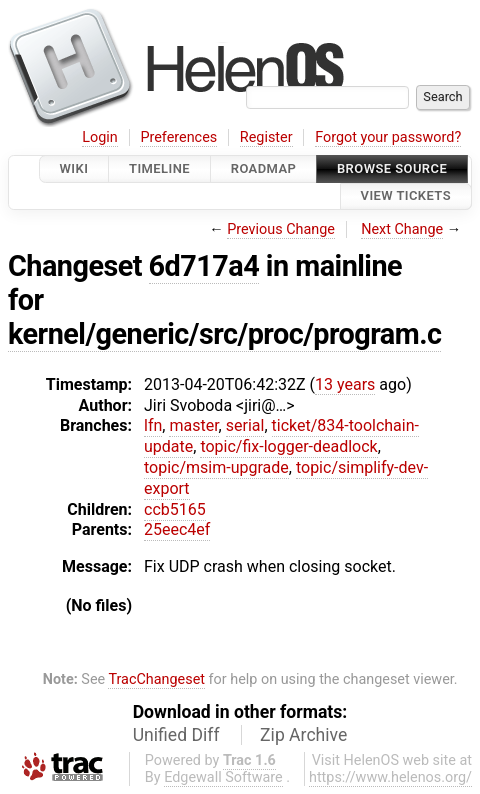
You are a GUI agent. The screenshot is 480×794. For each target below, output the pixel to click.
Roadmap (264, 168)
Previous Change (281, 229)
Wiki (74, 168)
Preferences (178, 137)
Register (266, 137)
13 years (345, 384)
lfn (153, 425)
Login (100, 137)
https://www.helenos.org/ (390, 777)
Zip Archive (303, 735)
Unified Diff (176, 735)
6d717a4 (204, 266)
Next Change (402, 229)
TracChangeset (156, 679)
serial (245, 425)
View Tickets (406, 196)
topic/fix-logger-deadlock (288, 446)
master (193, 425)
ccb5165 (175, 509)
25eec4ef (177, 529)
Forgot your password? (388, 137)
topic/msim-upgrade (216, 467)
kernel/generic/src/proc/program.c (224, 334)
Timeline (159, 168)
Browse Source (392, 168)
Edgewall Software (223, 777)
